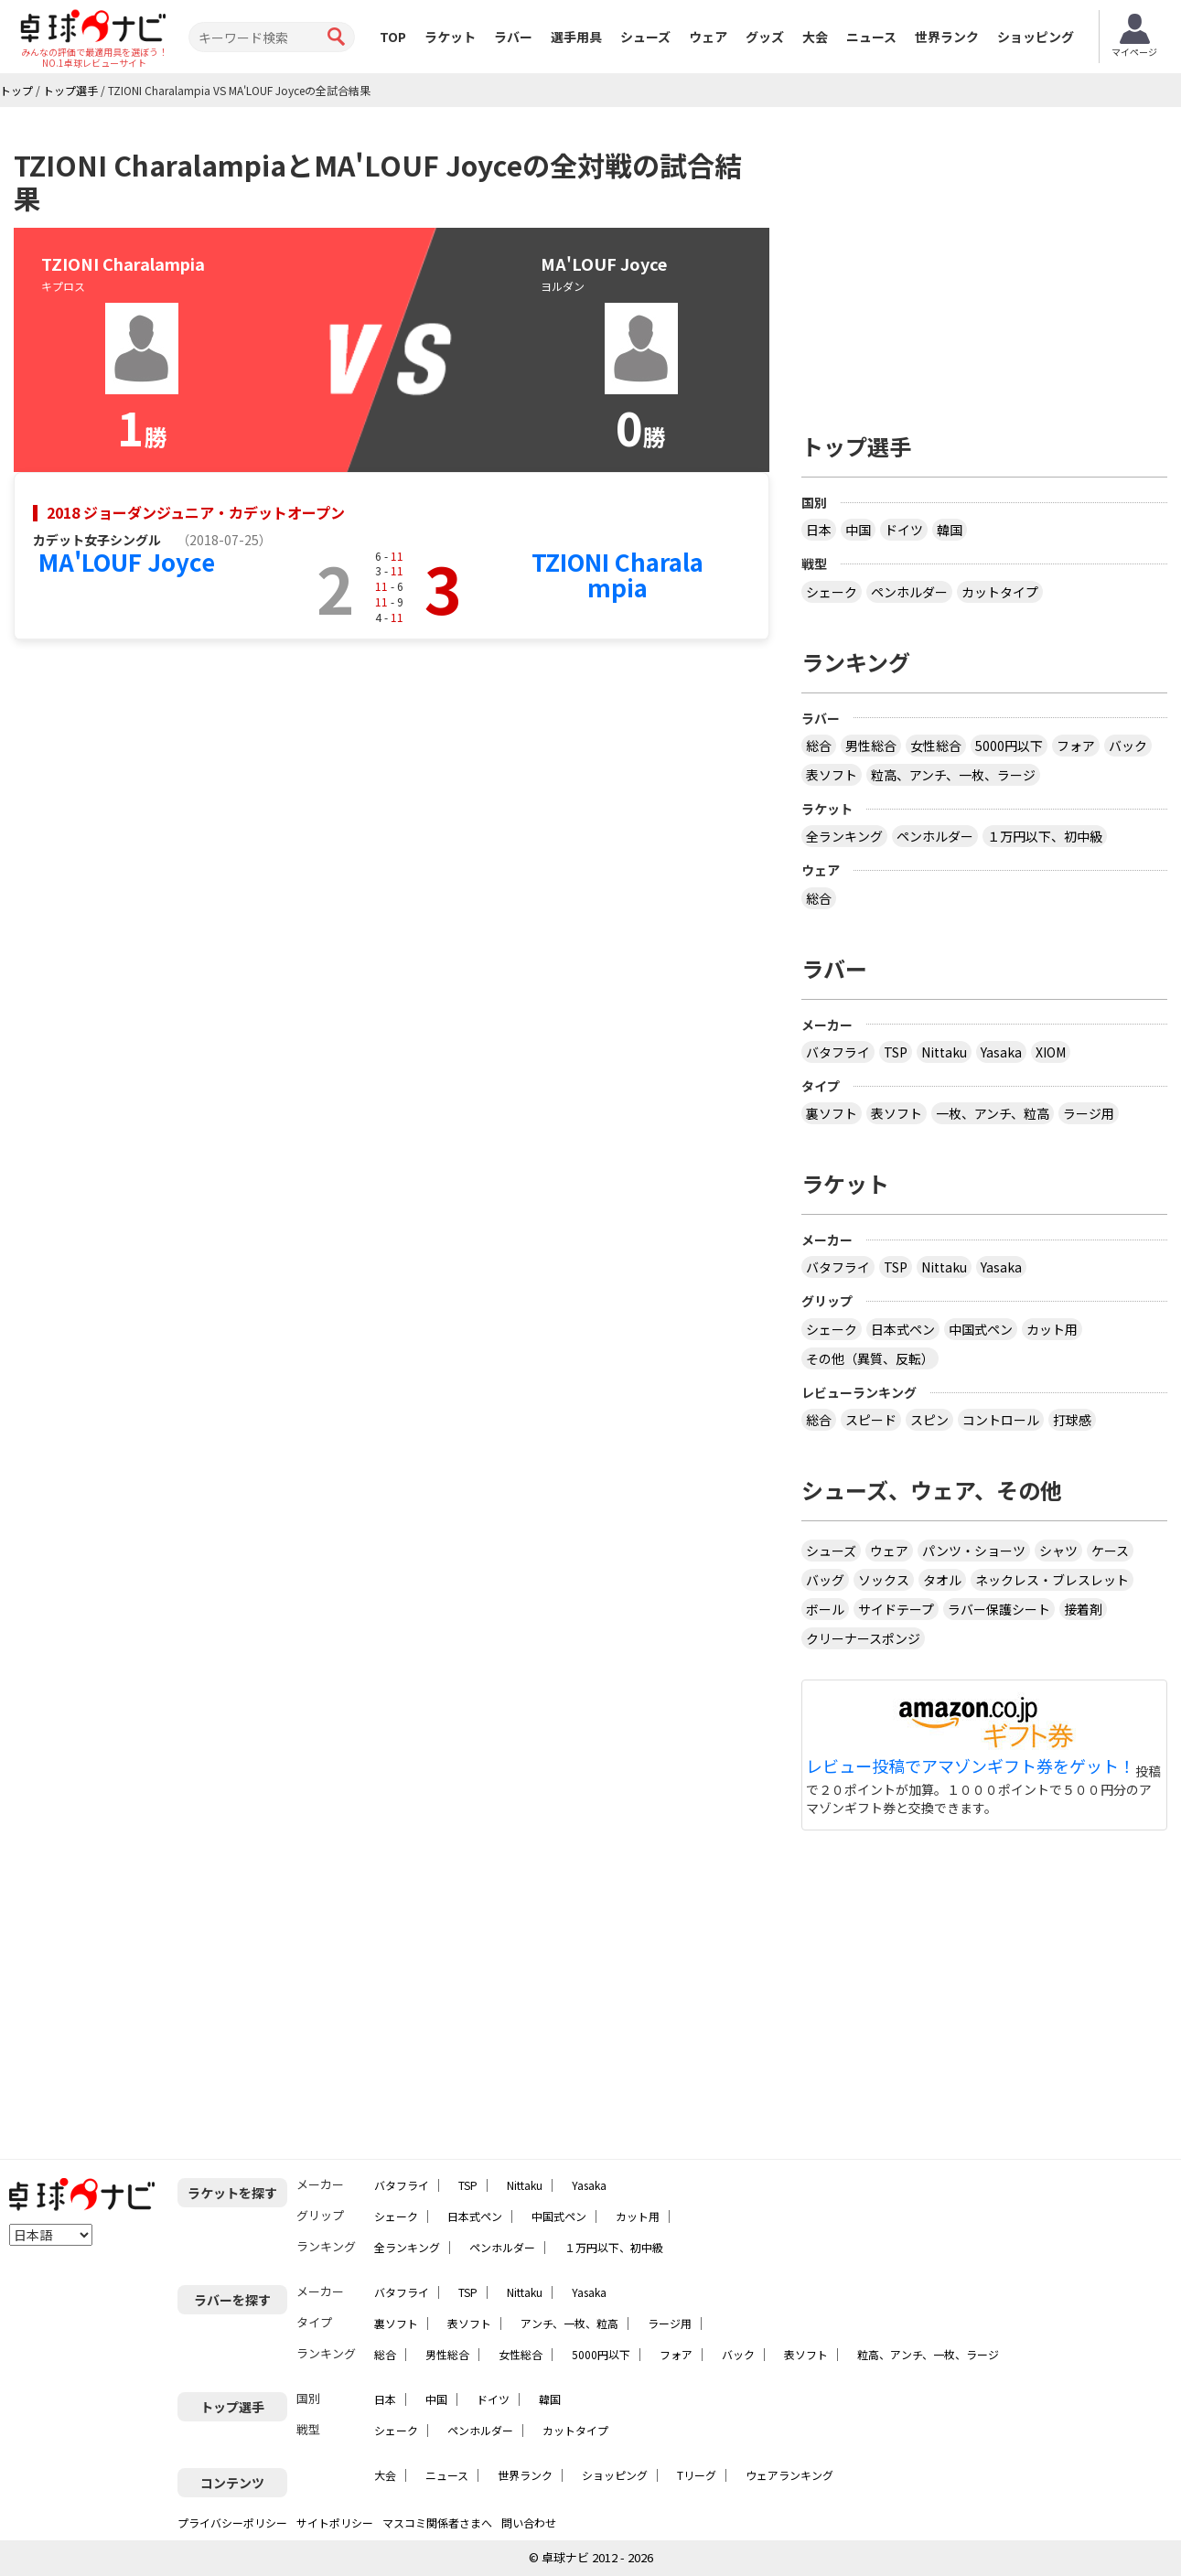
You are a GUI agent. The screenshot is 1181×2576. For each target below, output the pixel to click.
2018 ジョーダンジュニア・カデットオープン (196, 512)
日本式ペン (903, 1329)
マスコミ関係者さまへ (437, 2522)
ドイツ (904, 530)
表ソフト (831, 775)
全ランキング (844, 836)
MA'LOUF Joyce (126, 561)
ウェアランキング (789, 2475)
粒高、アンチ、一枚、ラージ (953, 775)
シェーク (831, 592)
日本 (819, 530)
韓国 (949, 530)
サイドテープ (896, 1609)
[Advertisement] (984, 262)
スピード (870, 1420)
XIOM (1051, 1052)
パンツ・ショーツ (973, 1550)
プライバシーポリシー (232, 2522)
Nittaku (944, 1052)
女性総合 (935, 745)
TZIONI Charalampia (617, 574)
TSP (895, 1052)
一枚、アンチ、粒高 (992, 1113)
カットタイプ (999, 592)
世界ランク (947, 36)
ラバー (513, 36)
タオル (942, 1580)
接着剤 (1083, 1609)
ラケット (450, 36)
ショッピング (1035, 36)
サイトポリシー (334, 2522)
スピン (929, 1420)
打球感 (1072, 1420)
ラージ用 (1088, 1113)
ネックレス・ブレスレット (1052, 1580)
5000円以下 (1009, 745)
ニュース (871, 36)
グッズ (765, 36)
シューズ (645, 36)
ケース (1110, 1550)
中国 (858, 530)
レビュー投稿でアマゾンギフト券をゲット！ (970, 1766)
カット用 (1052, 1329)
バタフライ (838, 1052)
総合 (819, 745)
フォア (1076, 745)
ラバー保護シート (999, 1609)
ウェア (708, 36)
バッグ (825, 1580)
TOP (393, 36)
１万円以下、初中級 (1044, 836)
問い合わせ (528, 2522)
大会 (815, 36)
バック (1128, 745)
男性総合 (870, 745)
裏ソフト (831, 1113)
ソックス (883, 1580)
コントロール (1000, 1420)
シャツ (1058, 1550)
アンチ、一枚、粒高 (569, 2323)
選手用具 (576, 36)
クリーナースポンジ (863, 1638)
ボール (825, 1609)
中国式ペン (981, 1329)
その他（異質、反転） (870, 1358)
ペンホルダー (909, 592)
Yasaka (1001, 1052)
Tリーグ (696, 2475)
